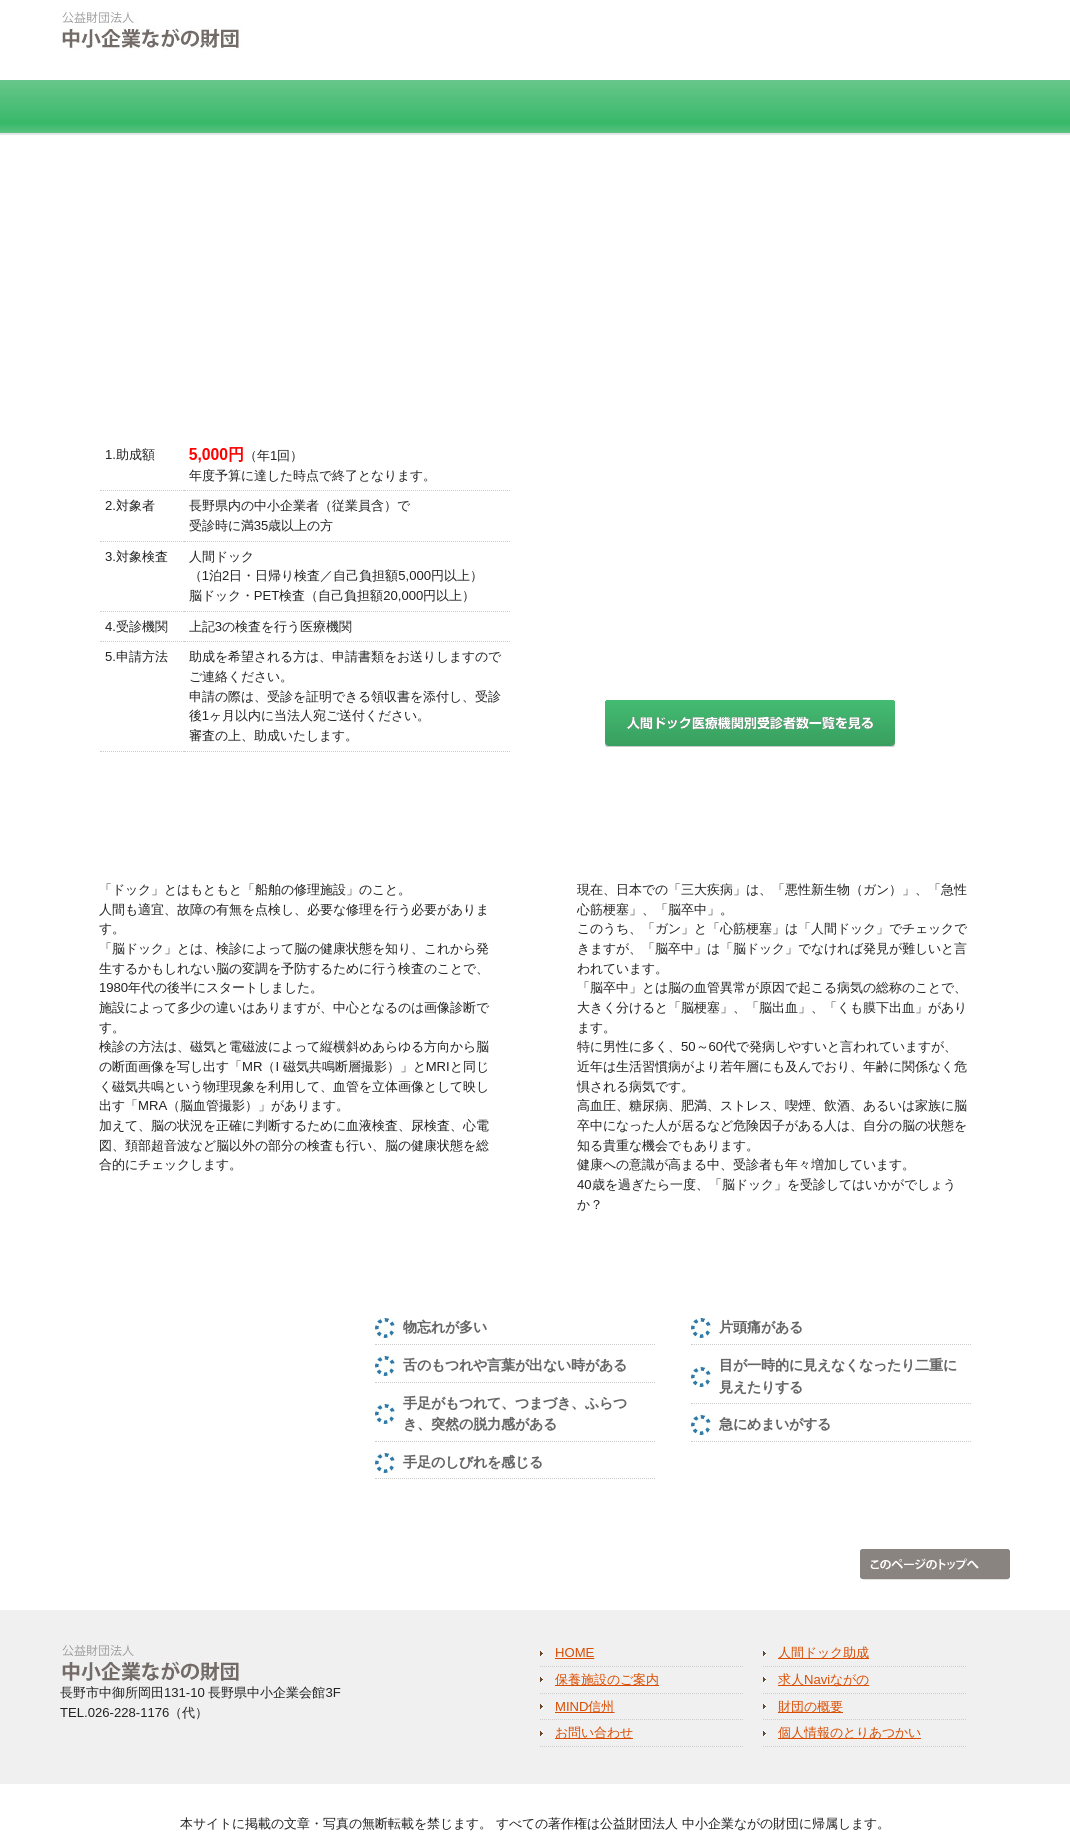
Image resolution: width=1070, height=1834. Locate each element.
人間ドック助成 (258, 107)
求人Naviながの (628, 107)
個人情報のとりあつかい (722, 33)
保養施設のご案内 (440, 107)
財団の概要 (935, 107)
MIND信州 (790, 107)
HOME (116, 107)
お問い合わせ (594, 1732)
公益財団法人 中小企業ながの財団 (235, 45)
